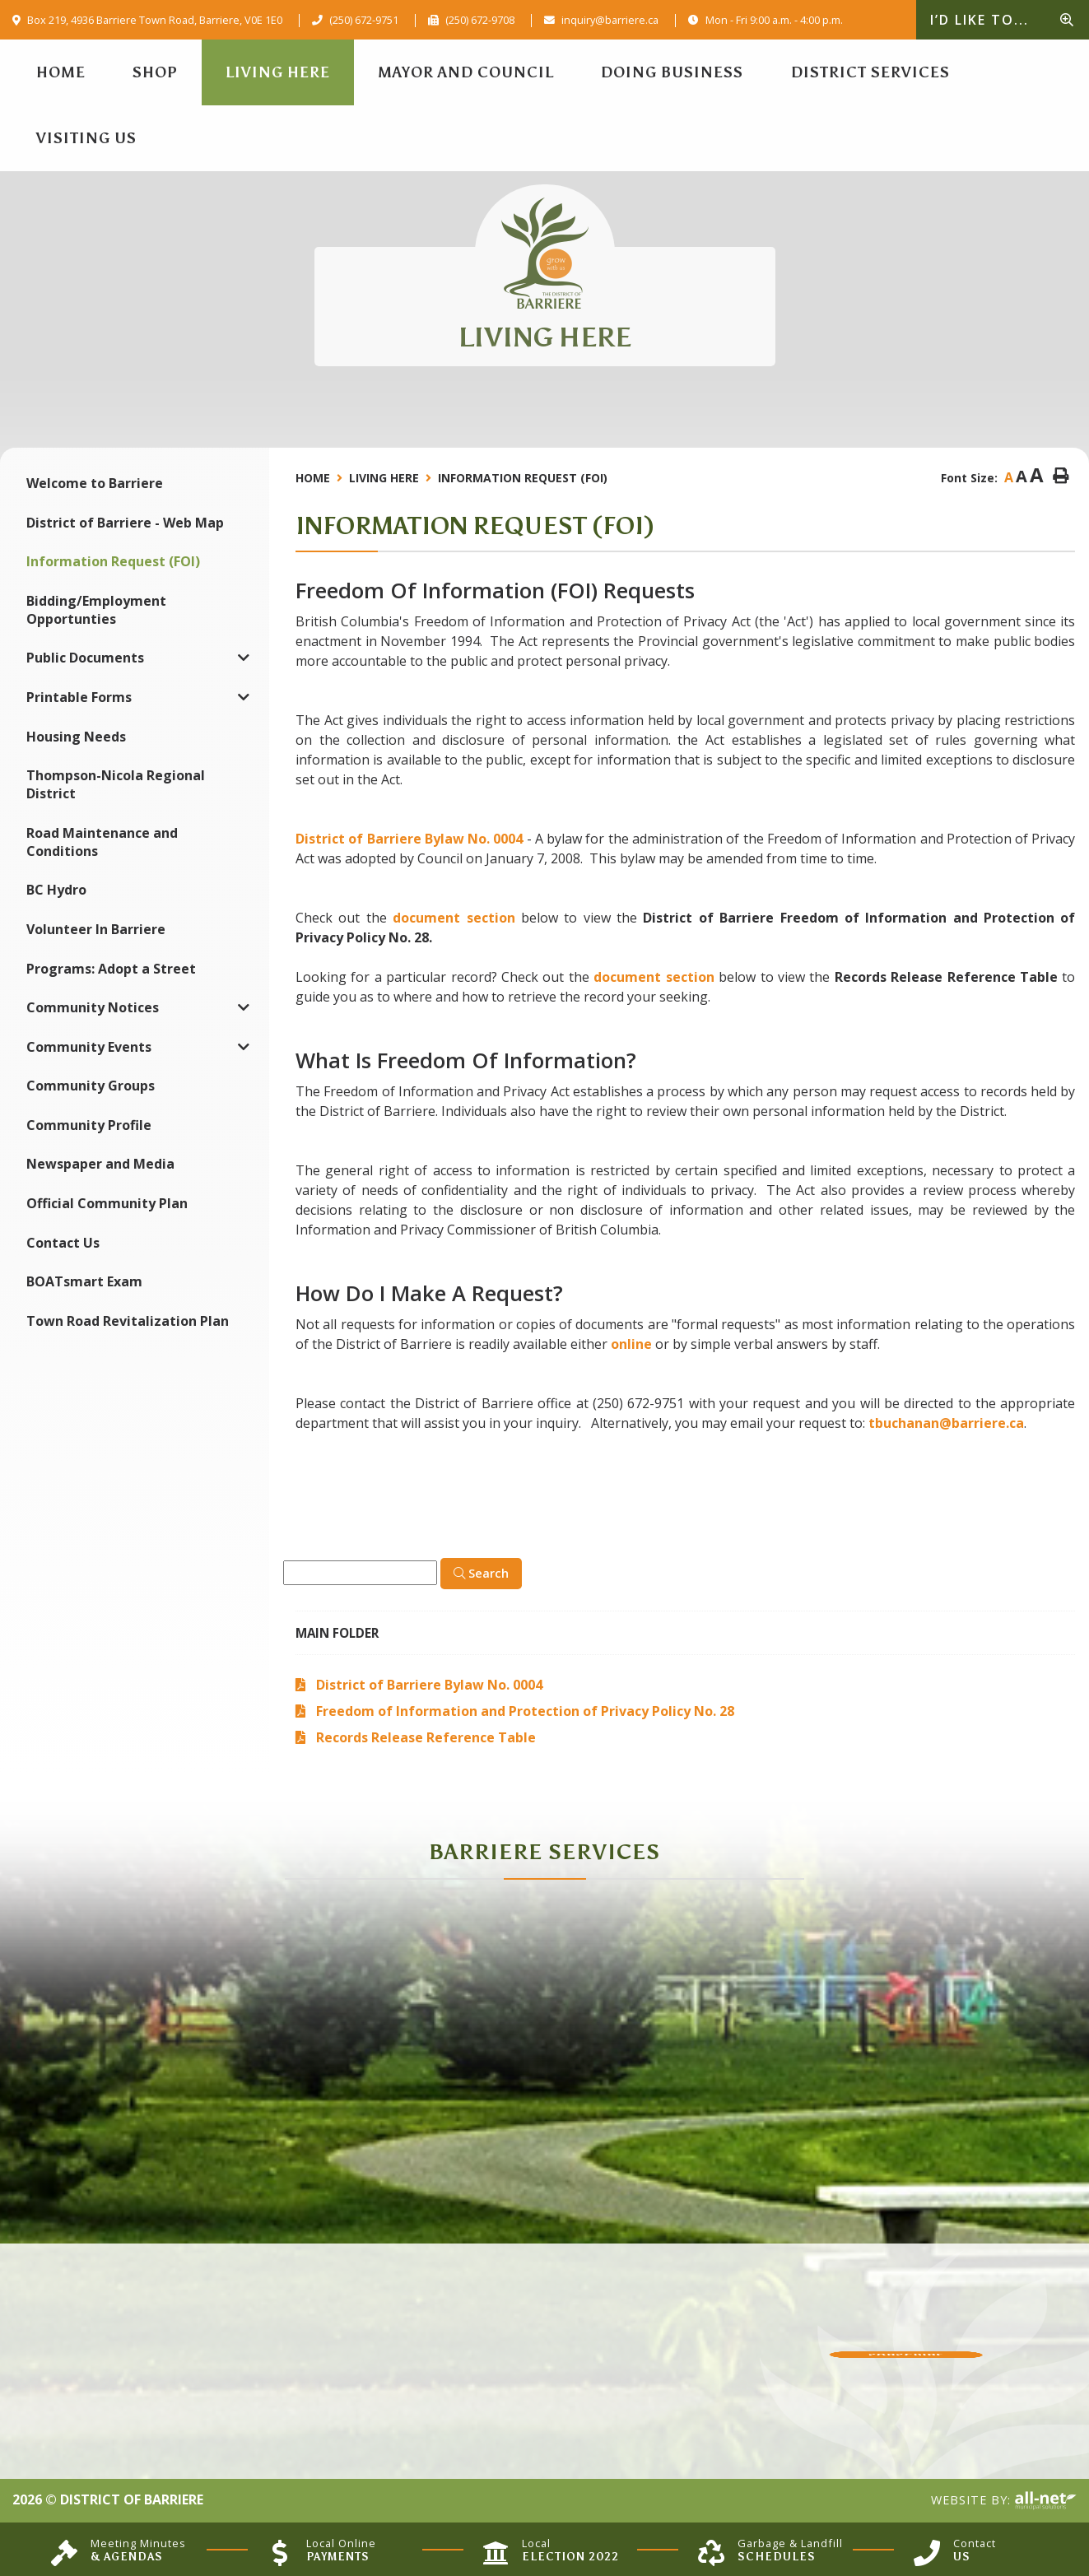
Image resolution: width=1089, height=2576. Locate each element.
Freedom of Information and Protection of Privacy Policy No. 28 (525, 1711)
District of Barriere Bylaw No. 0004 (409, 839)
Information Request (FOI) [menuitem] (113, 561)
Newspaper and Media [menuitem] (100, 1164)
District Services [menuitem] (870, 72)
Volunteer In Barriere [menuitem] (95, 929)
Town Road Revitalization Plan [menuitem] (127, 1321)
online (631, 1344)
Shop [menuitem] (155, 72)
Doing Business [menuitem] (672, 72)
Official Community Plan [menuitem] (107, 1203)
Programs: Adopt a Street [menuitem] (111, 969)
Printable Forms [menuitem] (79, 697)
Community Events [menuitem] (88, 1047)
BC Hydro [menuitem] (56, 890)
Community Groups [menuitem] (90, 1085)
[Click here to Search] (481, 1573)
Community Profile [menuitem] (88, 1125)
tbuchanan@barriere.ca (946, 1423)
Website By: (1004, 2501)
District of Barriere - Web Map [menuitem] (125, 523)
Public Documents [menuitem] (85, 658)
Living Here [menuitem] (278, 72)
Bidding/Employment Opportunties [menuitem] (96, 610)
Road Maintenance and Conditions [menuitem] (102, 842)
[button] (243, 658)
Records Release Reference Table (426, 1737)
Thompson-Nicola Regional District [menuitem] (115, 784)
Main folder (337, 1633)
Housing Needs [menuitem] (76, 737)
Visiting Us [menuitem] (86, 138)
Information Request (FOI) (522, 478)
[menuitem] (60, 72)
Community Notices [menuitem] (92, 1007)
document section (453, 918)
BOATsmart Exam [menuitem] (84, 1281)
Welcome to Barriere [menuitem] (94, 483)
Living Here (384, 478)
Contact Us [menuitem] (63, 1243)
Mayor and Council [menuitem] (466, 72)
